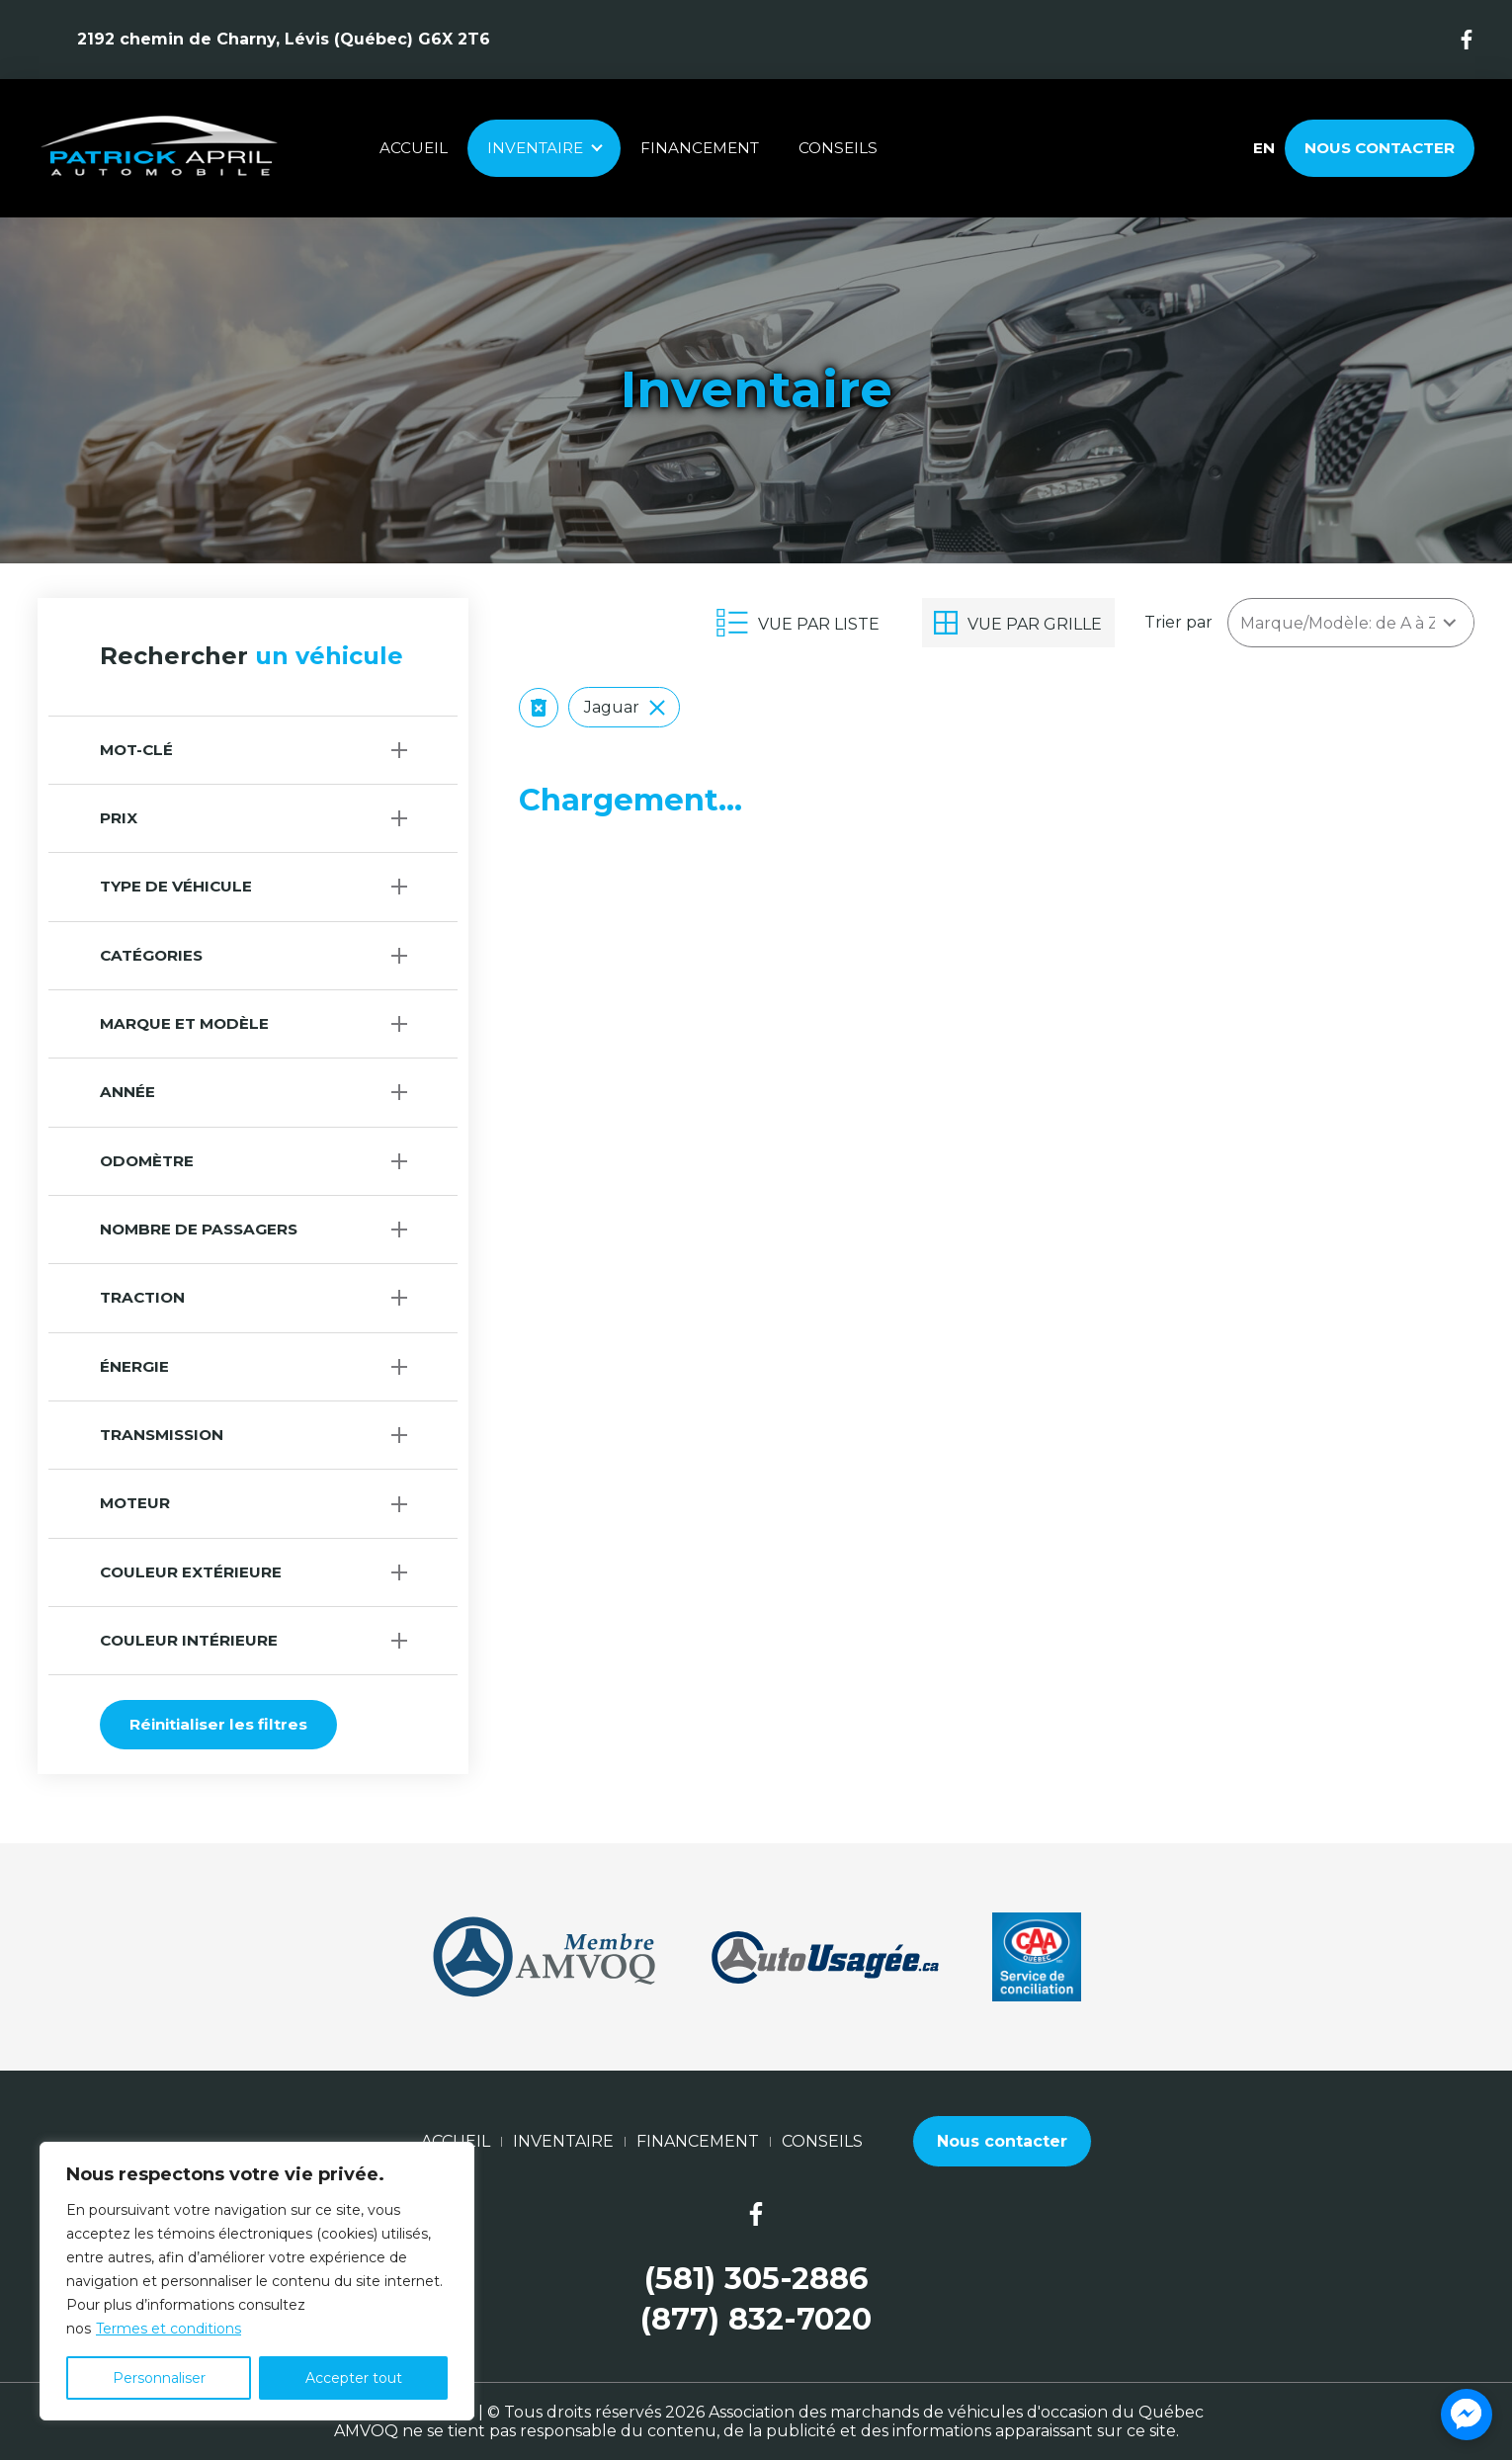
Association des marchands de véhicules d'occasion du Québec (956, 2412)
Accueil (413, 147)
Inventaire (535, 147)
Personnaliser (159, 2378)
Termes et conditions (168, 2328)
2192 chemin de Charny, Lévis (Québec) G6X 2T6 (283, 39)
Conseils (838, 147)
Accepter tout (353, 2378)
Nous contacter (1379, 147)
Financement (699, 147)
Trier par (1178, 622)
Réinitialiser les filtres (218, 1724)
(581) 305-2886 (756, 2278)
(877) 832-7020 (756, 2319)
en (1263, 148)
